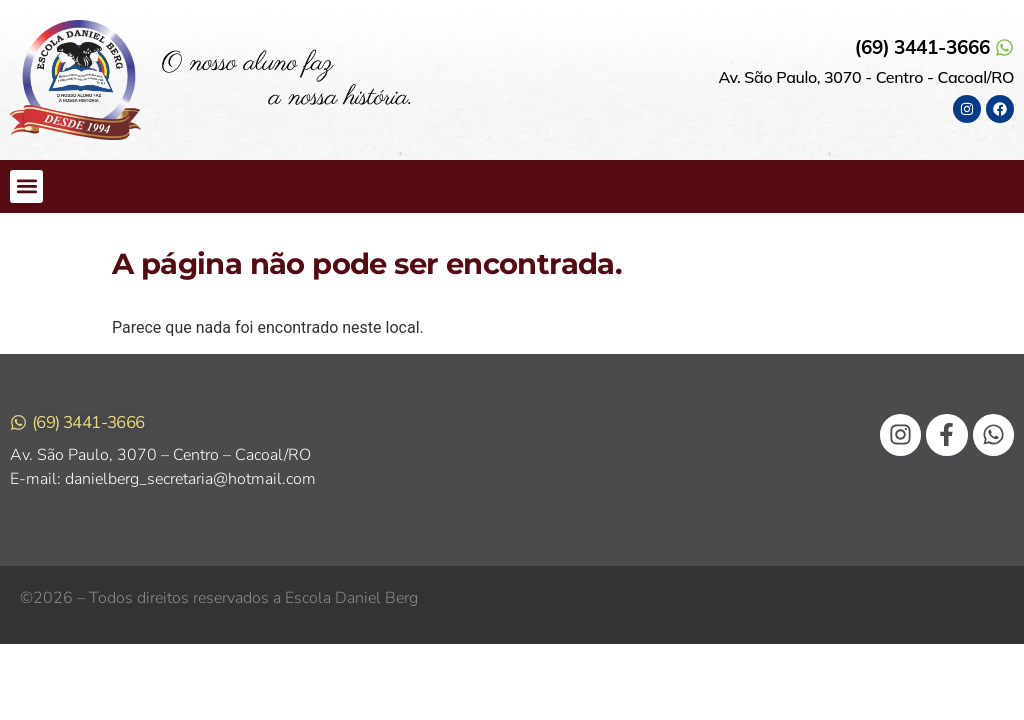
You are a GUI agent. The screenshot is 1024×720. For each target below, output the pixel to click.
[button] (26, 186)
